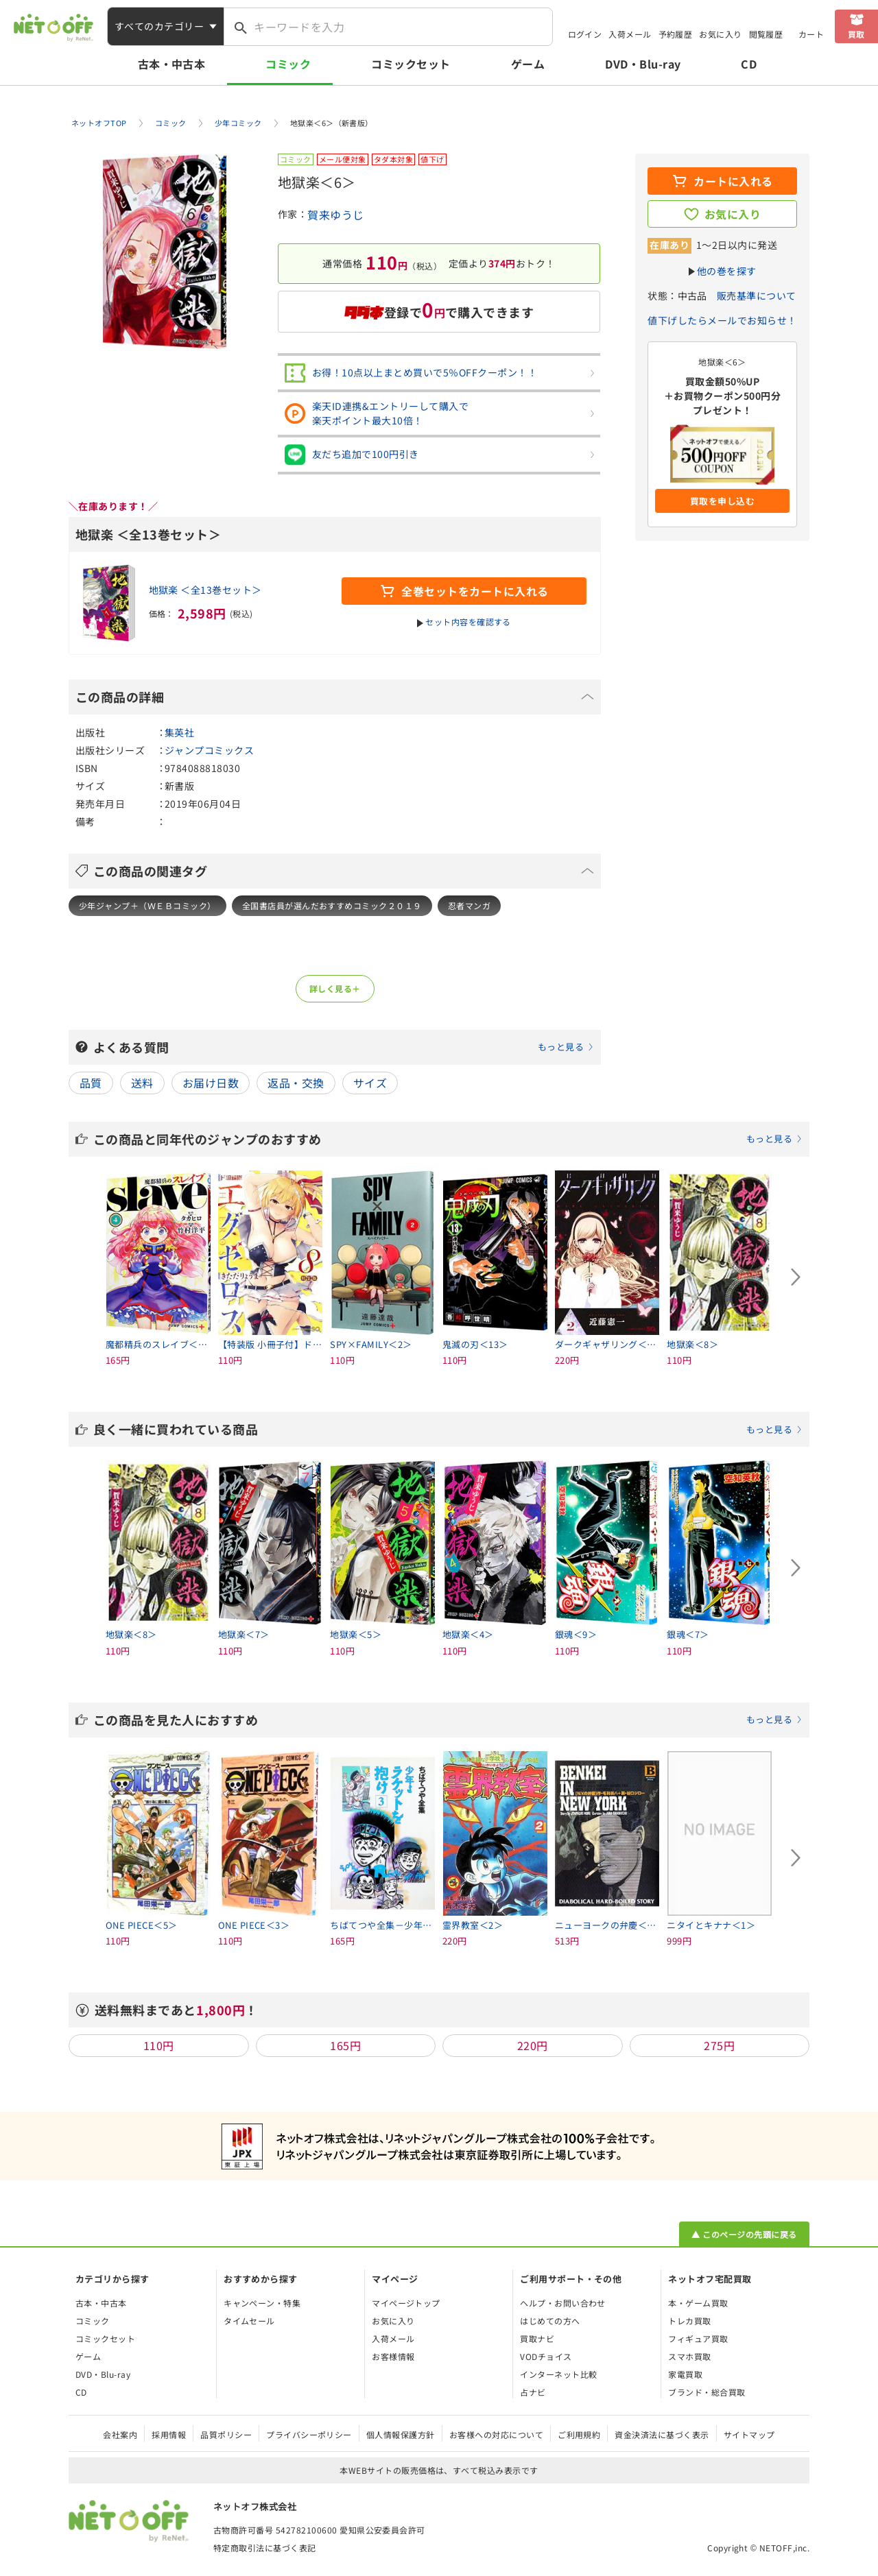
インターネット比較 (558, 2374)
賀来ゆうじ (335, 214)
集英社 (179, 732)
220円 (532, 2045)
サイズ (370, 1082)
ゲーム (528, 64)
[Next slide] (795, 1277)
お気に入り (720, 34)
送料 (142, 1082)
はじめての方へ (550, 2320)
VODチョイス (545, 2356)
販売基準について (756, 295)
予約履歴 (675, 34)
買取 (856, 34)
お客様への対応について (496, 2434)
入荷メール (629, 34)
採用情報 (169, 2434)
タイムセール (249, 2320)
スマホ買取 (689, 2356)
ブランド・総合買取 (706, 2392)
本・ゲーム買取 (698, 2303)
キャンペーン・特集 (262, 2303)
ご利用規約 (579, 2434)
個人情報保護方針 (400, 2434)
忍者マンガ (469, 905)
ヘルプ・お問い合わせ (563, 2303)
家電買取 (685, 2374)
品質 (91, 1082)
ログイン (585, 34)
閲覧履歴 (766, 34)
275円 (719, 2045)
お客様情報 (393, 2356)
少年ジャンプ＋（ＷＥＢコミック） (147, 905)
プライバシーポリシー (309, 2434)
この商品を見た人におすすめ (448, 1720)
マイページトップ (406, 2303)
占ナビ (532, 2392)
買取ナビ (537, 2338)
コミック (288, 64)
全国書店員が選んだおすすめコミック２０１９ (332, 905)
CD (749, 64)
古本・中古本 (172, 64)
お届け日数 (210, 1082)
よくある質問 (343, 1047)
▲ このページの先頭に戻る (743, 2234)
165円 (345, 2045)
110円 (158, 2045)
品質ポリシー (226, 2434)
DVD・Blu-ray (642, 64)
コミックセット (410, 64)
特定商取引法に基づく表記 (264, 2547)
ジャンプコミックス (209, 750)
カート (811, 34)
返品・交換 (296, 1082)
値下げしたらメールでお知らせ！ (722, 320)
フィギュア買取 (698, 2338)
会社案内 (120, 2434)
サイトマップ (749, 2434)
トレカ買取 (689, 2320)
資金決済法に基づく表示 (662, 2434)
